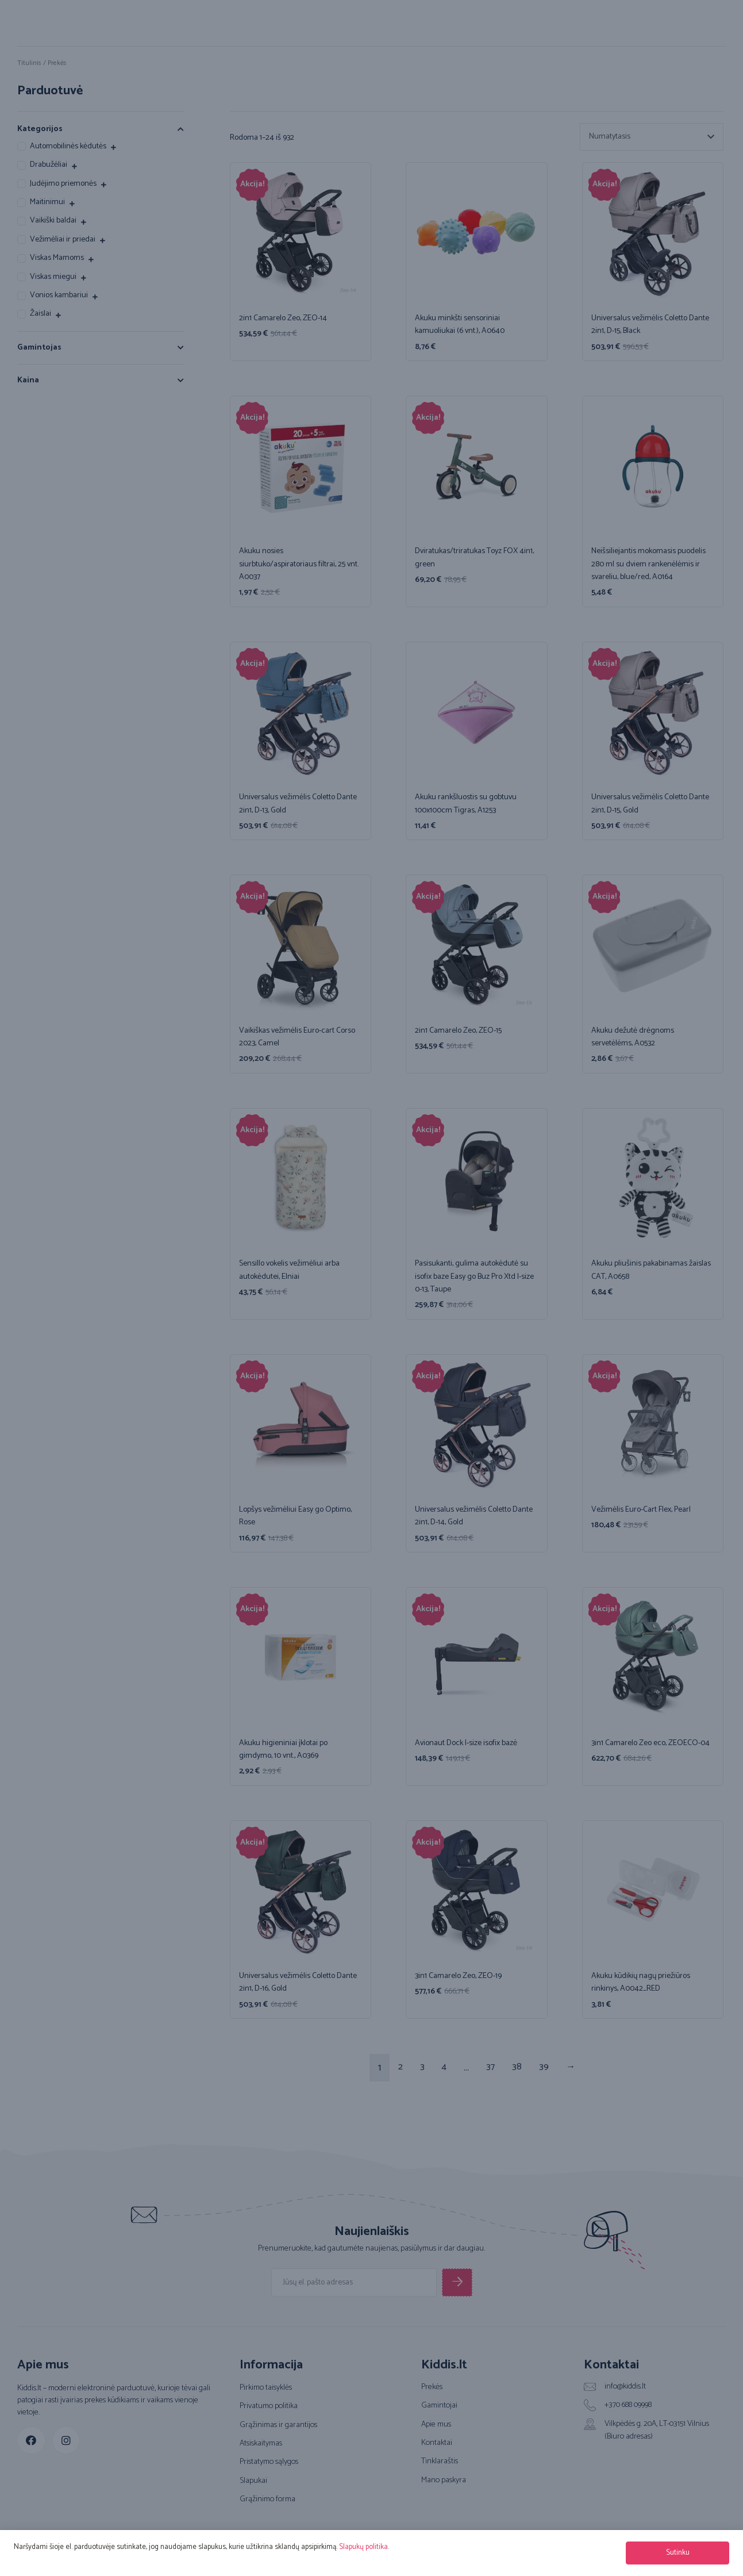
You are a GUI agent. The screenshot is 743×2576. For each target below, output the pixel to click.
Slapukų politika (363, 2547)
